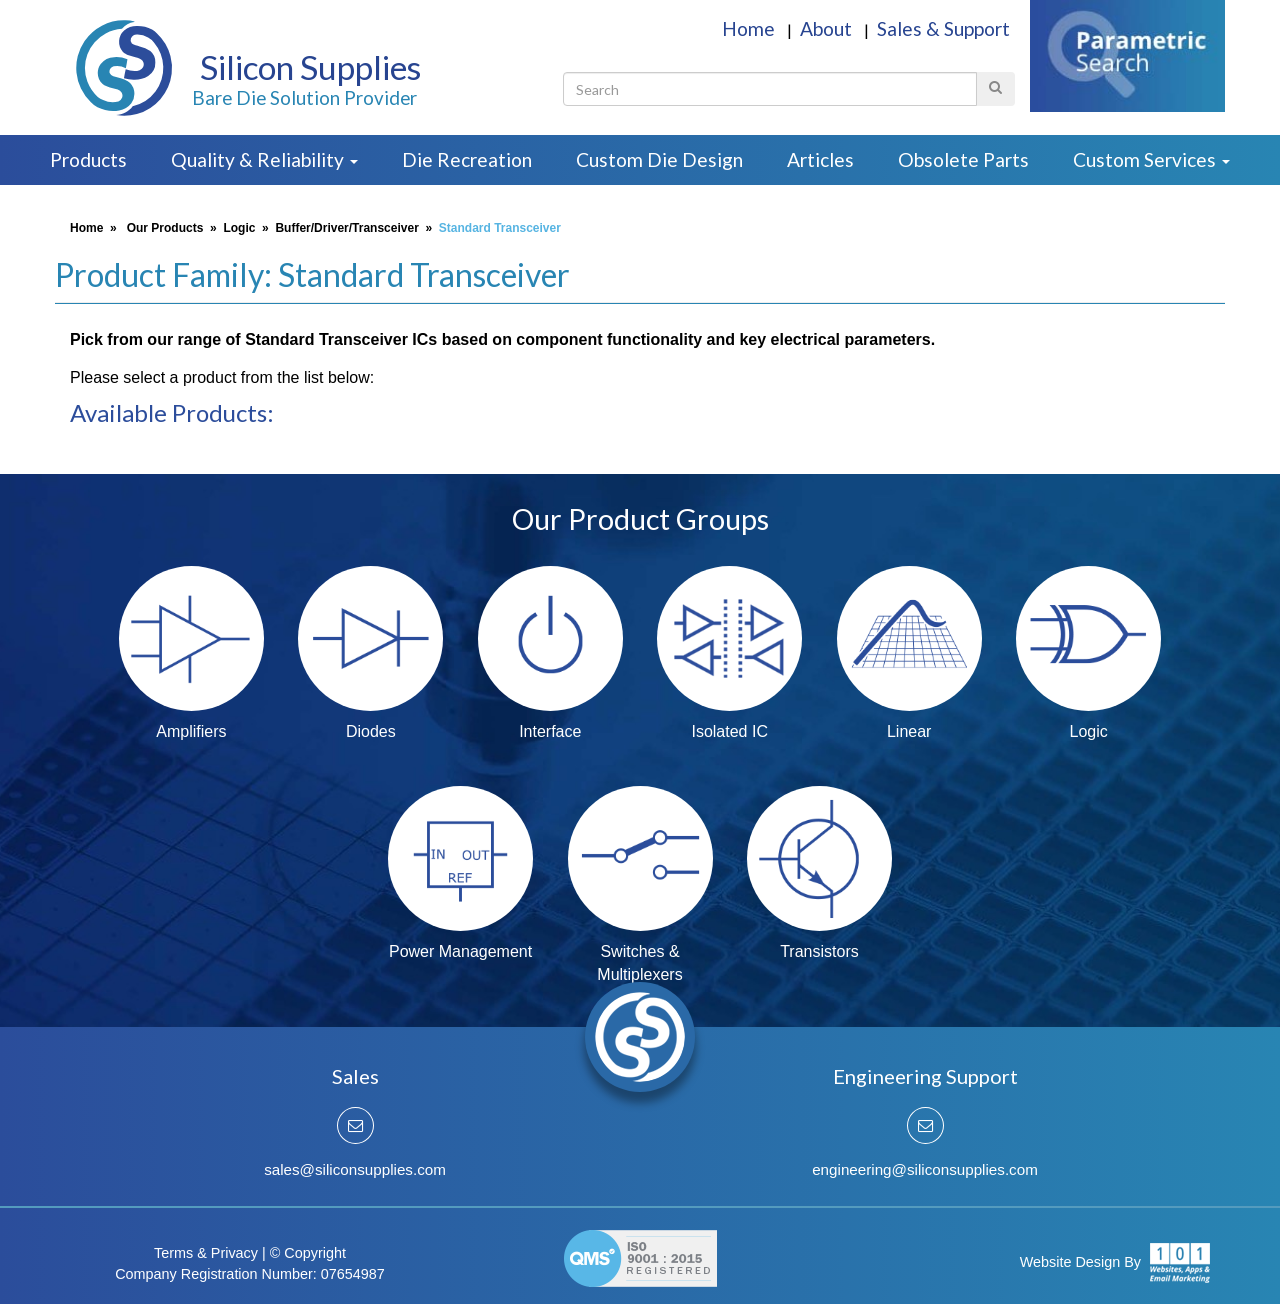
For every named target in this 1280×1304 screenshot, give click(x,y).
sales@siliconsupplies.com (355, 1169)
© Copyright (308, 1253)
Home (750, 28)
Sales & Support (943, 28)
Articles (820, 159)
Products (88, 159)
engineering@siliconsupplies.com (925, 1169)
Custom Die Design (659, 159)
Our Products (165, 228)
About (828, 28)
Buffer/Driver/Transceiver (346, 228)
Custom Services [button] (1151, 159)
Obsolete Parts (963, 159)
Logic (239, 228)
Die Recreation (467, 159)
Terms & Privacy (206, 1253)
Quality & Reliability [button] (264, 159)
